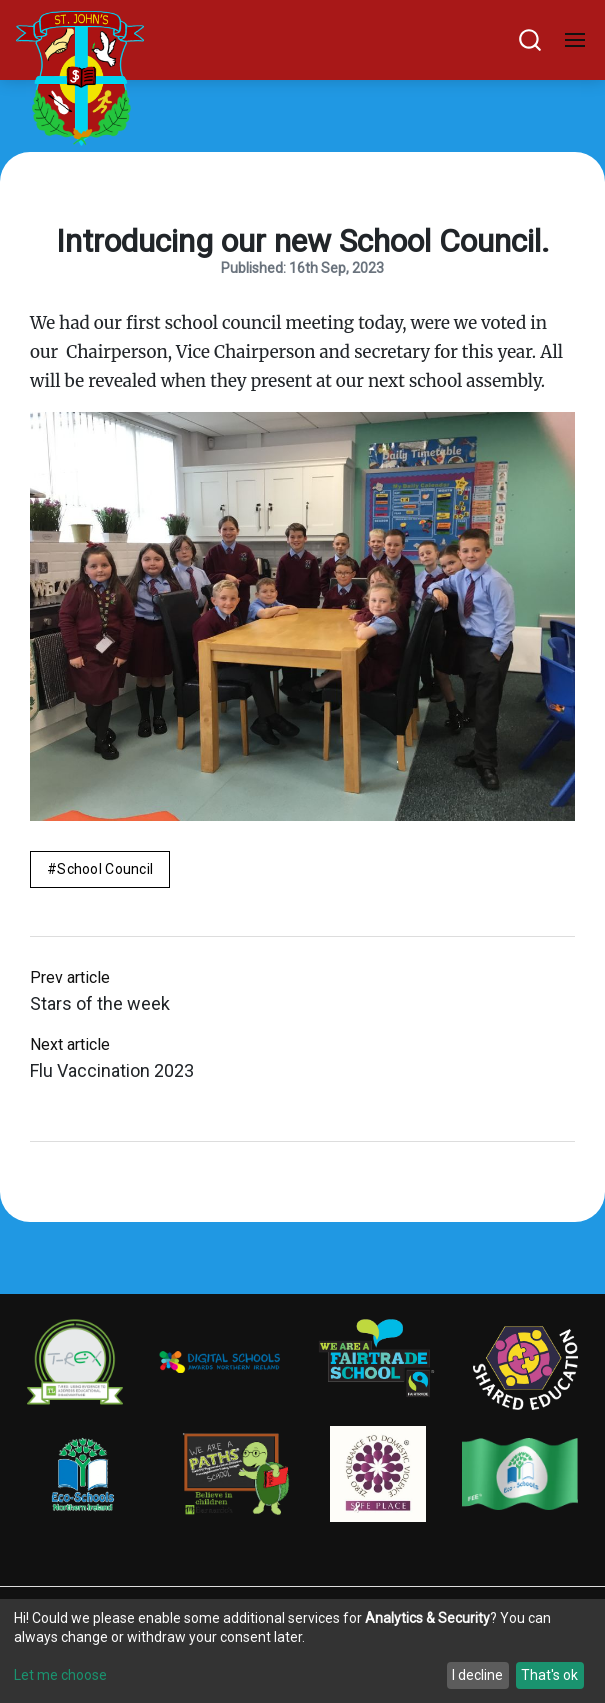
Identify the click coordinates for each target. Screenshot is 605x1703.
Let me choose (60, 1675)
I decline (477, 1675)
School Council (105, 869)
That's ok (549, 1675)
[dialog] (302, 1651)
